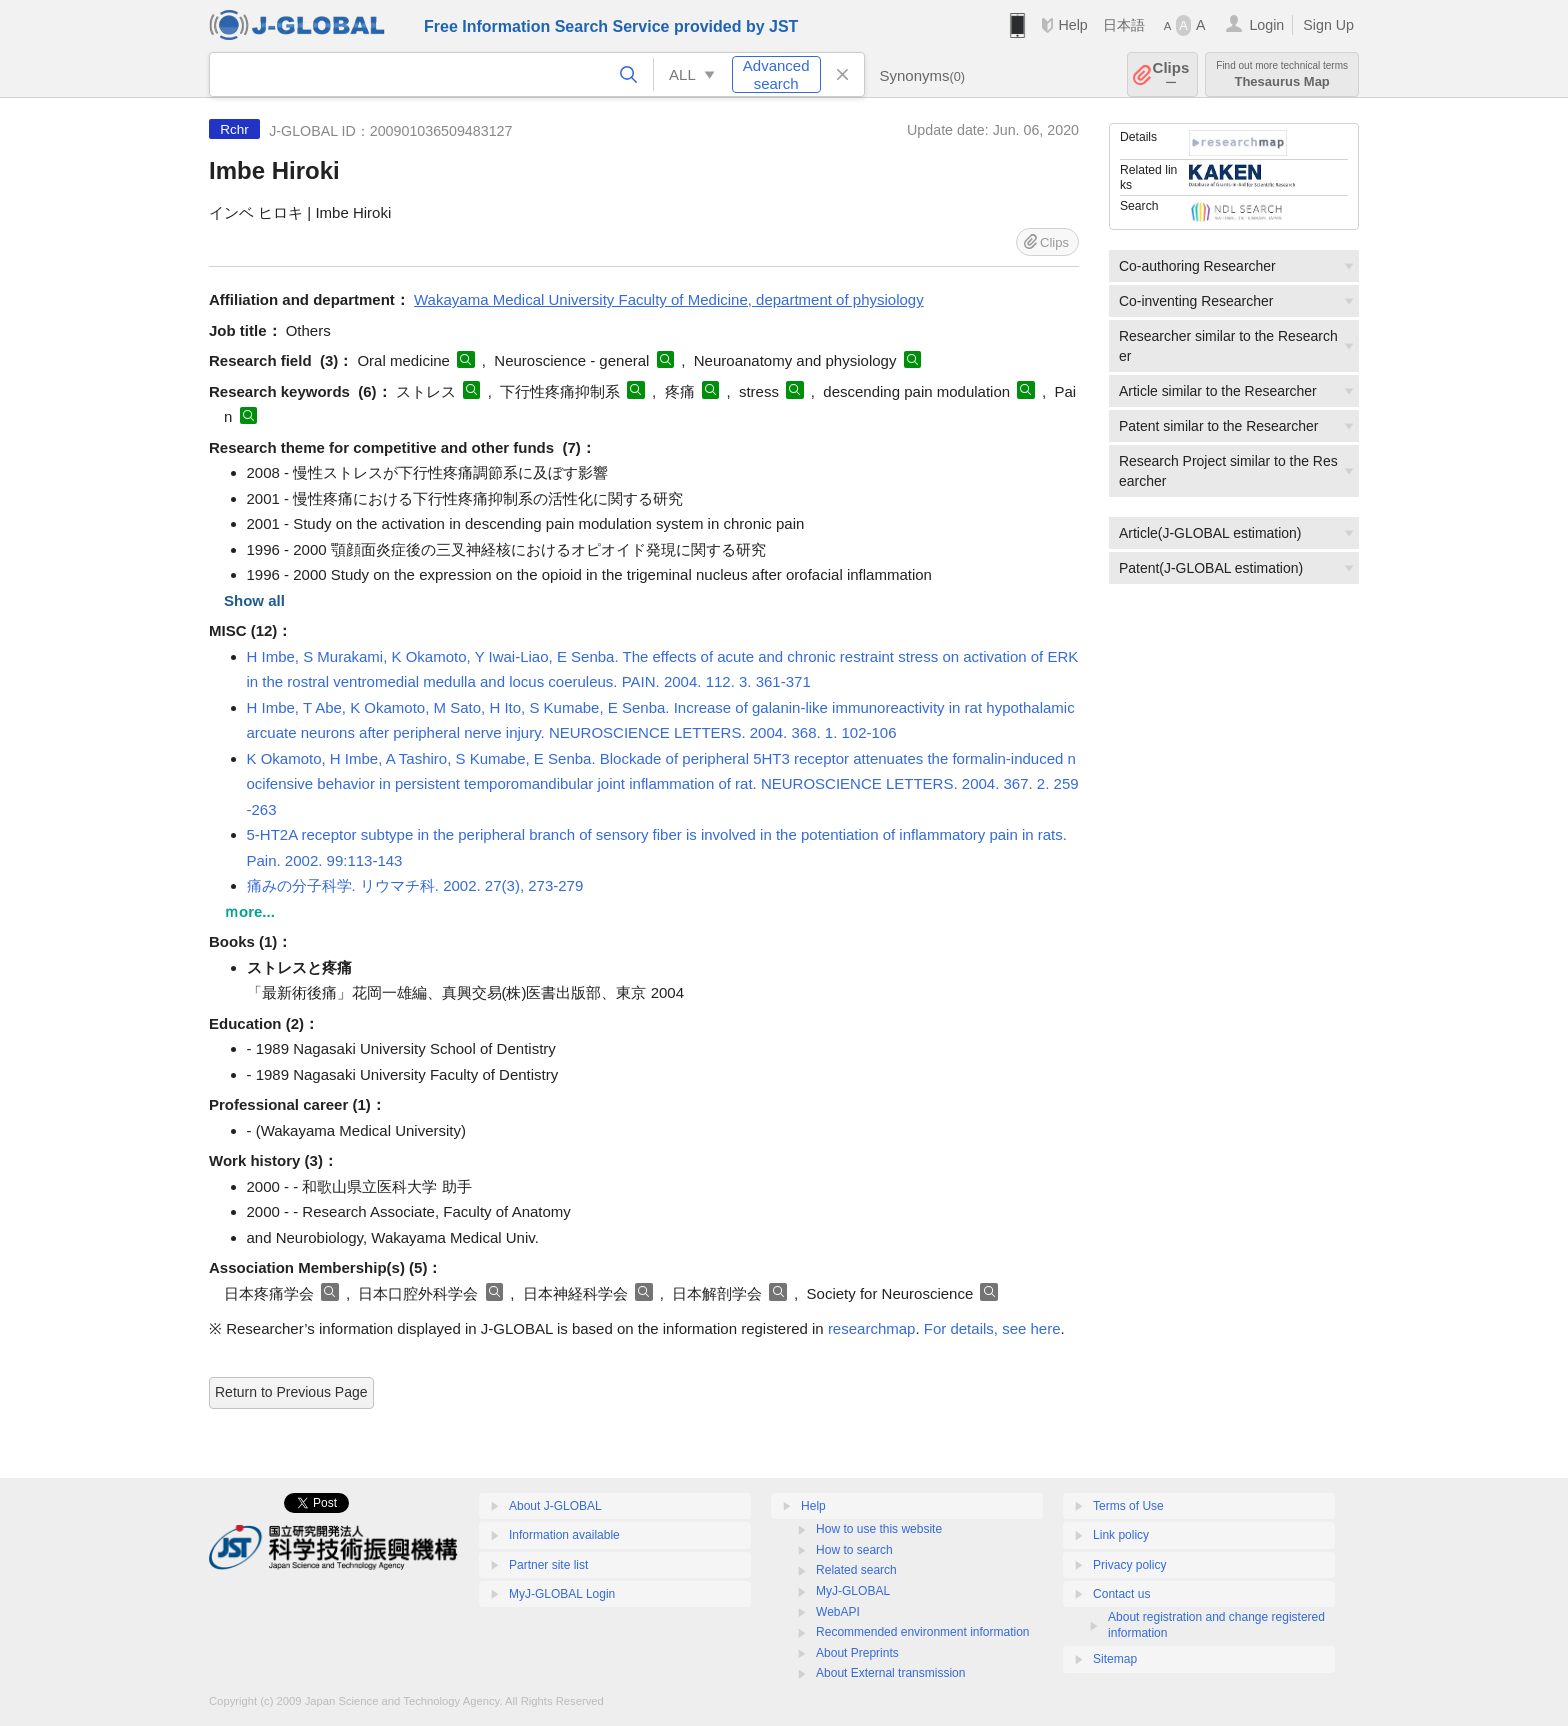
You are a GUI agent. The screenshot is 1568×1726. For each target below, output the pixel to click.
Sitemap (1115, 1659)
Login (1266, 25)
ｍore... (249, 911)
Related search (856, 1570)
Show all (254, 600)
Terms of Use (1128, 1506)
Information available (564, 1535)
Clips (1171, 74)
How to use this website (879, 1529)
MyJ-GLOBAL (853, 1591)
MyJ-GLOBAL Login (562, 1594)
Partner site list (548, 1565)
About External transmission (890, 1673)
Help (1072, 25)
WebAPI (838, 1612)
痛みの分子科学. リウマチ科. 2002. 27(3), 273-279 (415, 885)
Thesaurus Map (1282, 74)
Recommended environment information (922, 1632)
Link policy (1121, 1535)
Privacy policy (1129, 1565)
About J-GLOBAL (555, 1506)
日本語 (1124, 25)
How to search (854, 1550)
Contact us (1121, 1594)
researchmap (872, 1328)
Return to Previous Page (291, 1392)
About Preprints (857, 1653)
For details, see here (992, 1328)
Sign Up (1328, 25)
